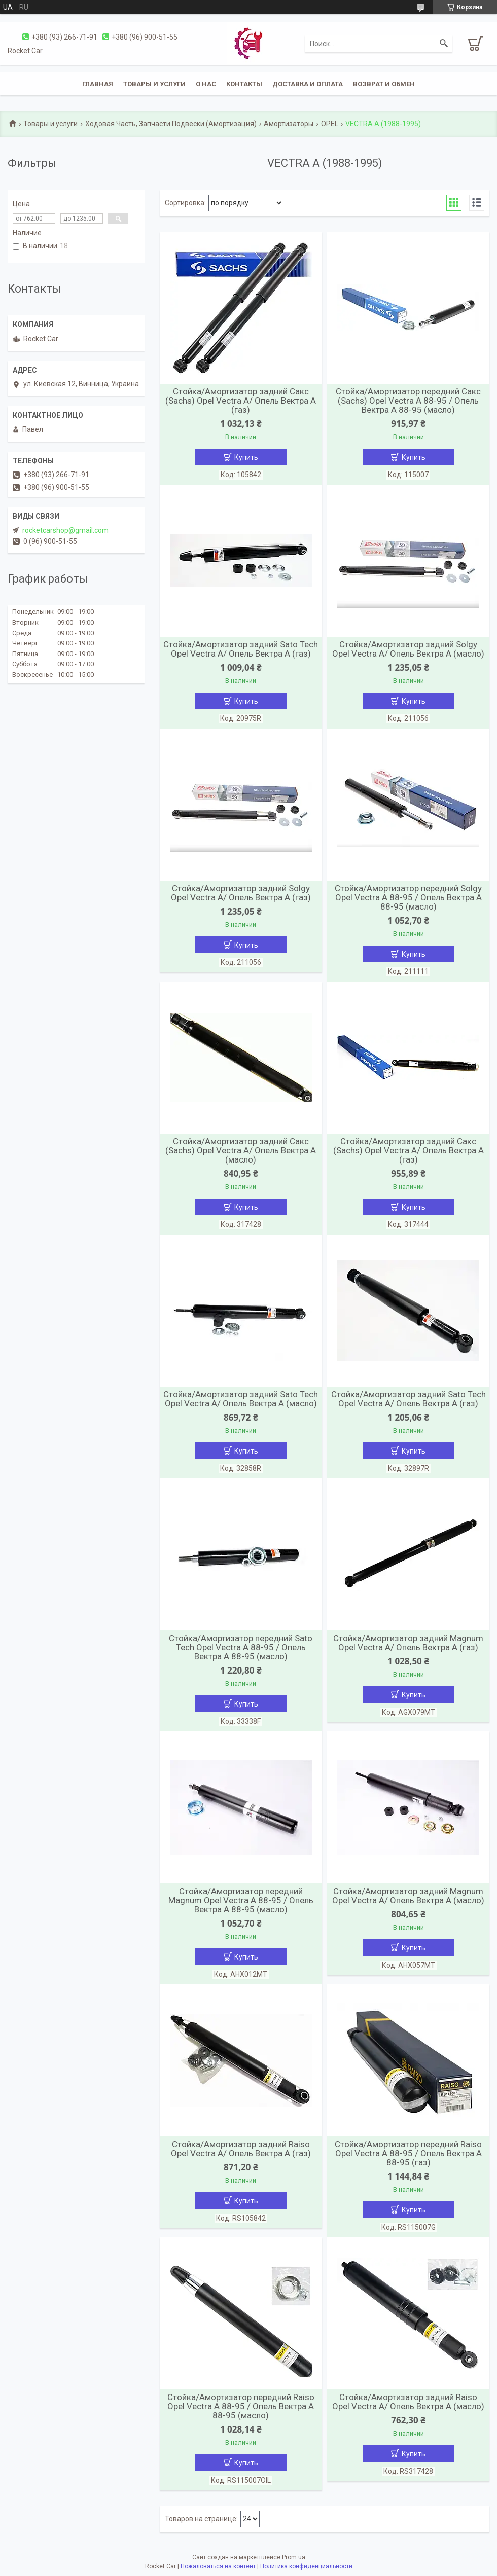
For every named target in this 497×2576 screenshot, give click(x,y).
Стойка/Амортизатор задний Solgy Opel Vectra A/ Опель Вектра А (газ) (241, 893)
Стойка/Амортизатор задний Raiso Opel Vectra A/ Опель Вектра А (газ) (241, 2148)
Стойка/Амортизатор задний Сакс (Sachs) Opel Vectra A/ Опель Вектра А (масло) (240, 1150)
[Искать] (444, 43)
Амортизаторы (288, 124)
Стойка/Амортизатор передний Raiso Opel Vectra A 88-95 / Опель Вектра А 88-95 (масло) (240, 2406)
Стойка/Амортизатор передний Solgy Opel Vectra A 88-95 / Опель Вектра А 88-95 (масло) (408, 897)
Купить (246, 457)
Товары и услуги (154, 84)
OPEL (329, 124)
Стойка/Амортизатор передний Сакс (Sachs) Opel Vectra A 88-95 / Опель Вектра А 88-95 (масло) (408, 400)
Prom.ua (293, 2557)
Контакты (244, 84)
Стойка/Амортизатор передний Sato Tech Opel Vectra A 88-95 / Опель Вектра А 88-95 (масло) (240, 1647)
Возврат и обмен (384, 84)
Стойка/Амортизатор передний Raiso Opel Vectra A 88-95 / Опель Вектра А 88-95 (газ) (408, 2153)
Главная (97, 84)
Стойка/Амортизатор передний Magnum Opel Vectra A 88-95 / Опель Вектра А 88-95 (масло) (240, 1900)
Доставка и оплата (307, 84)
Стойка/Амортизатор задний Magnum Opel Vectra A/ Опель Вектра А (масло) (408, 1895)
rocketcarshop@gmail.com (65, 530)
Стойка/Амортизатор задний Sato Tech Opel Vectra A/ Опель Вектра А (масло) (240, 1399)
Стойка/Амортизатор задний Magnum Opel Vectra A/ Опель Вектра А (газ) (408, 1643)
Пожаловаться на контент (218, 2566)
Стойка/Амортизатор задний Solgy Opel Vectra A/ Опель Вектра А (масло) (408, 649)
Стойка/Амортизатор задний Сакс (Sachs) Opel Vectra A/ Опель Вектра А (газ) (240, 400)
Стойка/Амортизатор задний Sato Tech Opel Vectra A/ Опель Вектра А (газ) (240, 649)
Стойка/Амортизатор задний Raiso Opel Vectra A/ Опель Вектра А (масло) (408, 2401)
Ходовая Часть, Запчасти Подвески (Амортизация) (171, 124)
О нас (206, 84)
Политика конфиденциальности (306, 2566)
